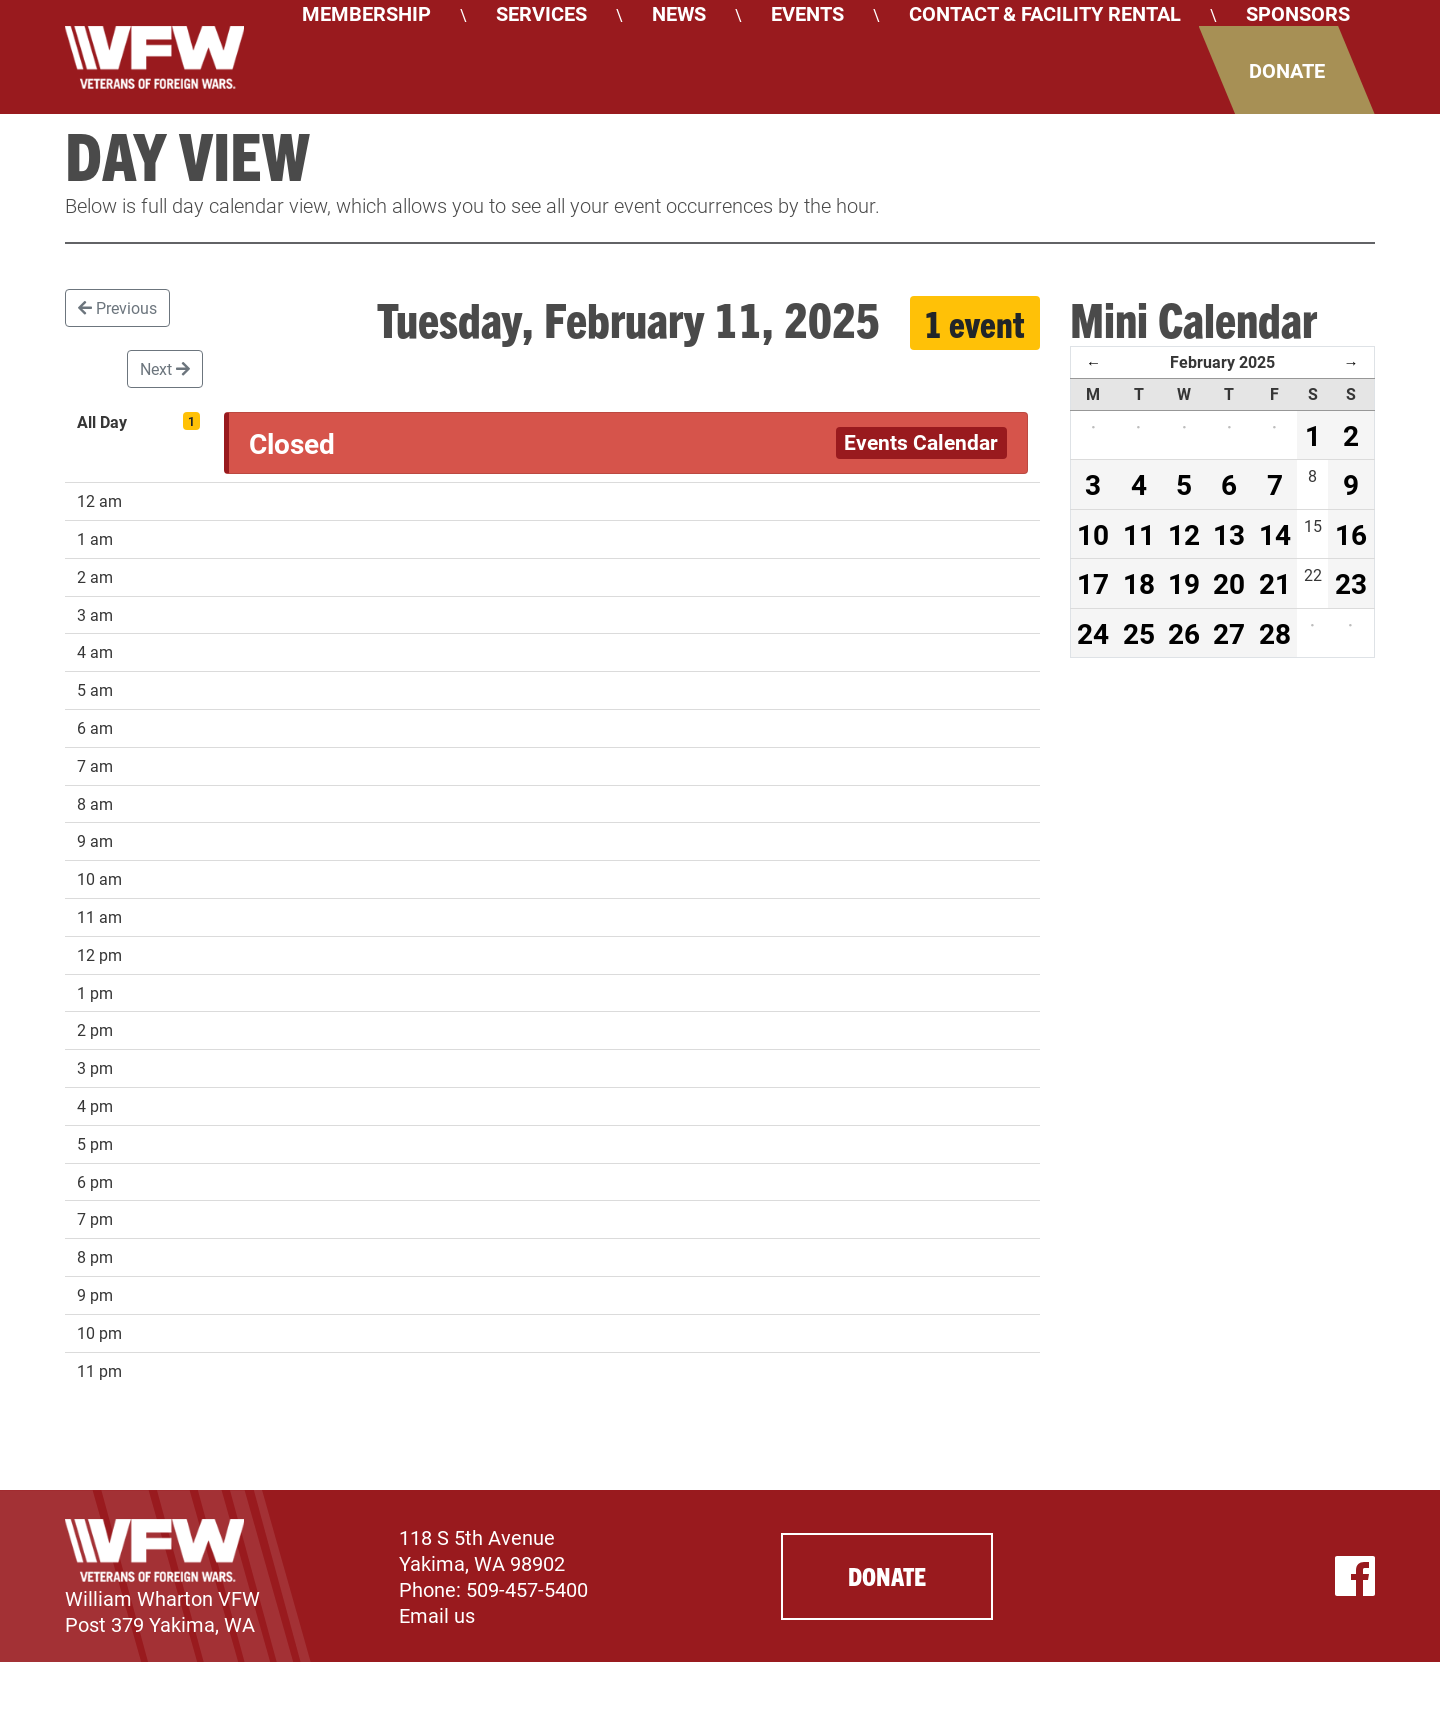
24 (1093, 633)
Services (541, 13)
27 (1229, 633)
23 (1351, 583)
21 (1275, 583)
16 (1351, 534)
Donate (1287, 70)
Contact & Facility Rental (1045, 13)
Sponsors (1298, 13)
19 (1184, 583)
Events (807, 13)
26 (1184, 633)
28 (1275, 633)
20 (1229, 583)
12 (1184, 534)
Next (165, 368)
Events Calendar (921, 442)
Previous (117, 307)
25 (1139, 633)
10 (1093, 534)
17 (1093, 583)
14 (1275, 534)
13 (1229, 534)
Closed (292, 443)
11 (1139, 534)
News (679, 13)
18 (1139, 583)
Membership (366, 13)
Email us (437, 1615)
